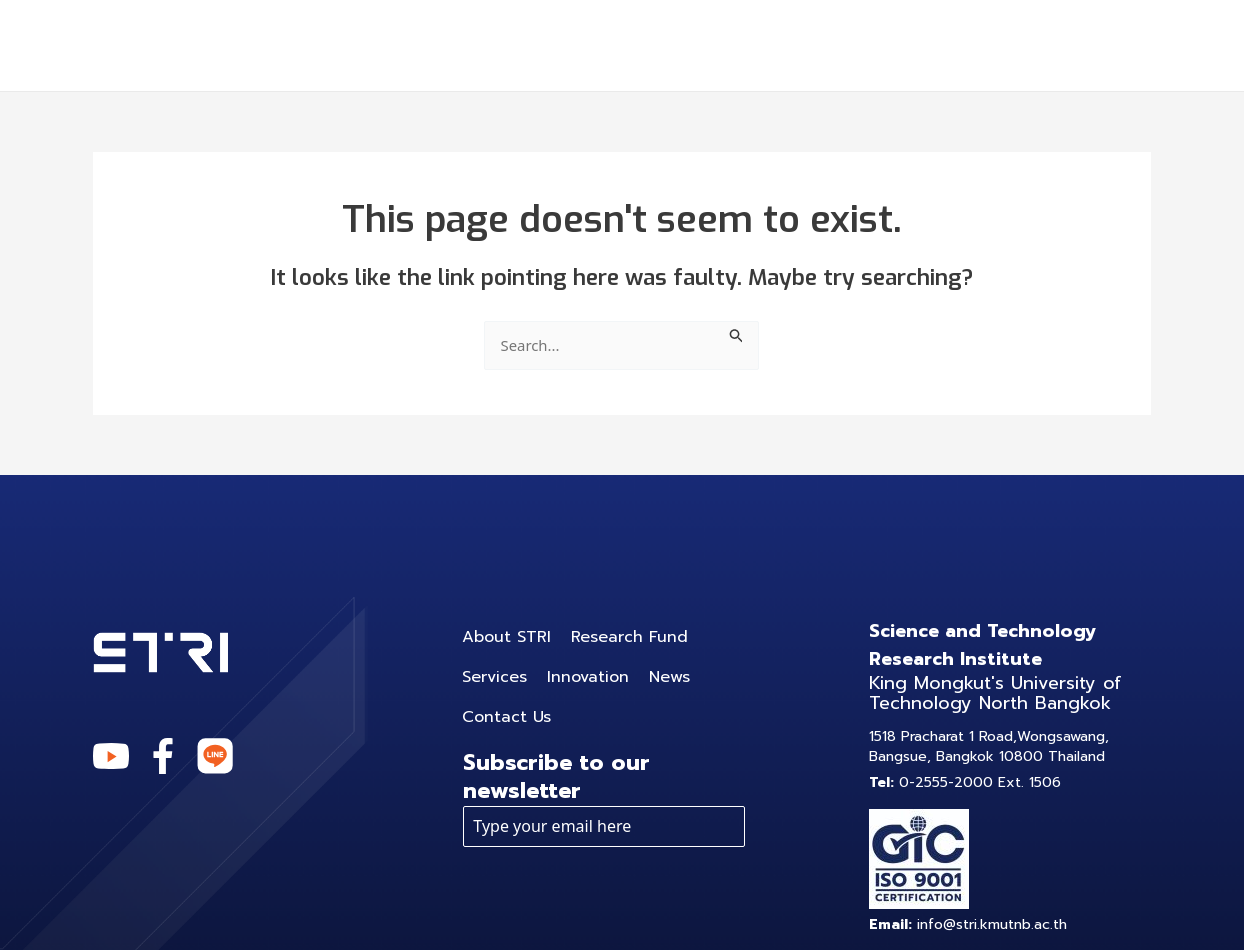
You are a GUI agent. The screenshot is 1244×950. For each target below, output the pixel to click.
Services (705, 45)
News (959, 44)
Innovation (846, 44)
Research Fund (541, 44)
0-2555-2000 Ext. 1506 (965, 782)
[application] (749, 45)
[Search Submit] (741, 332)
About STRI (375, 44)
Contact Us (1076, 44)
